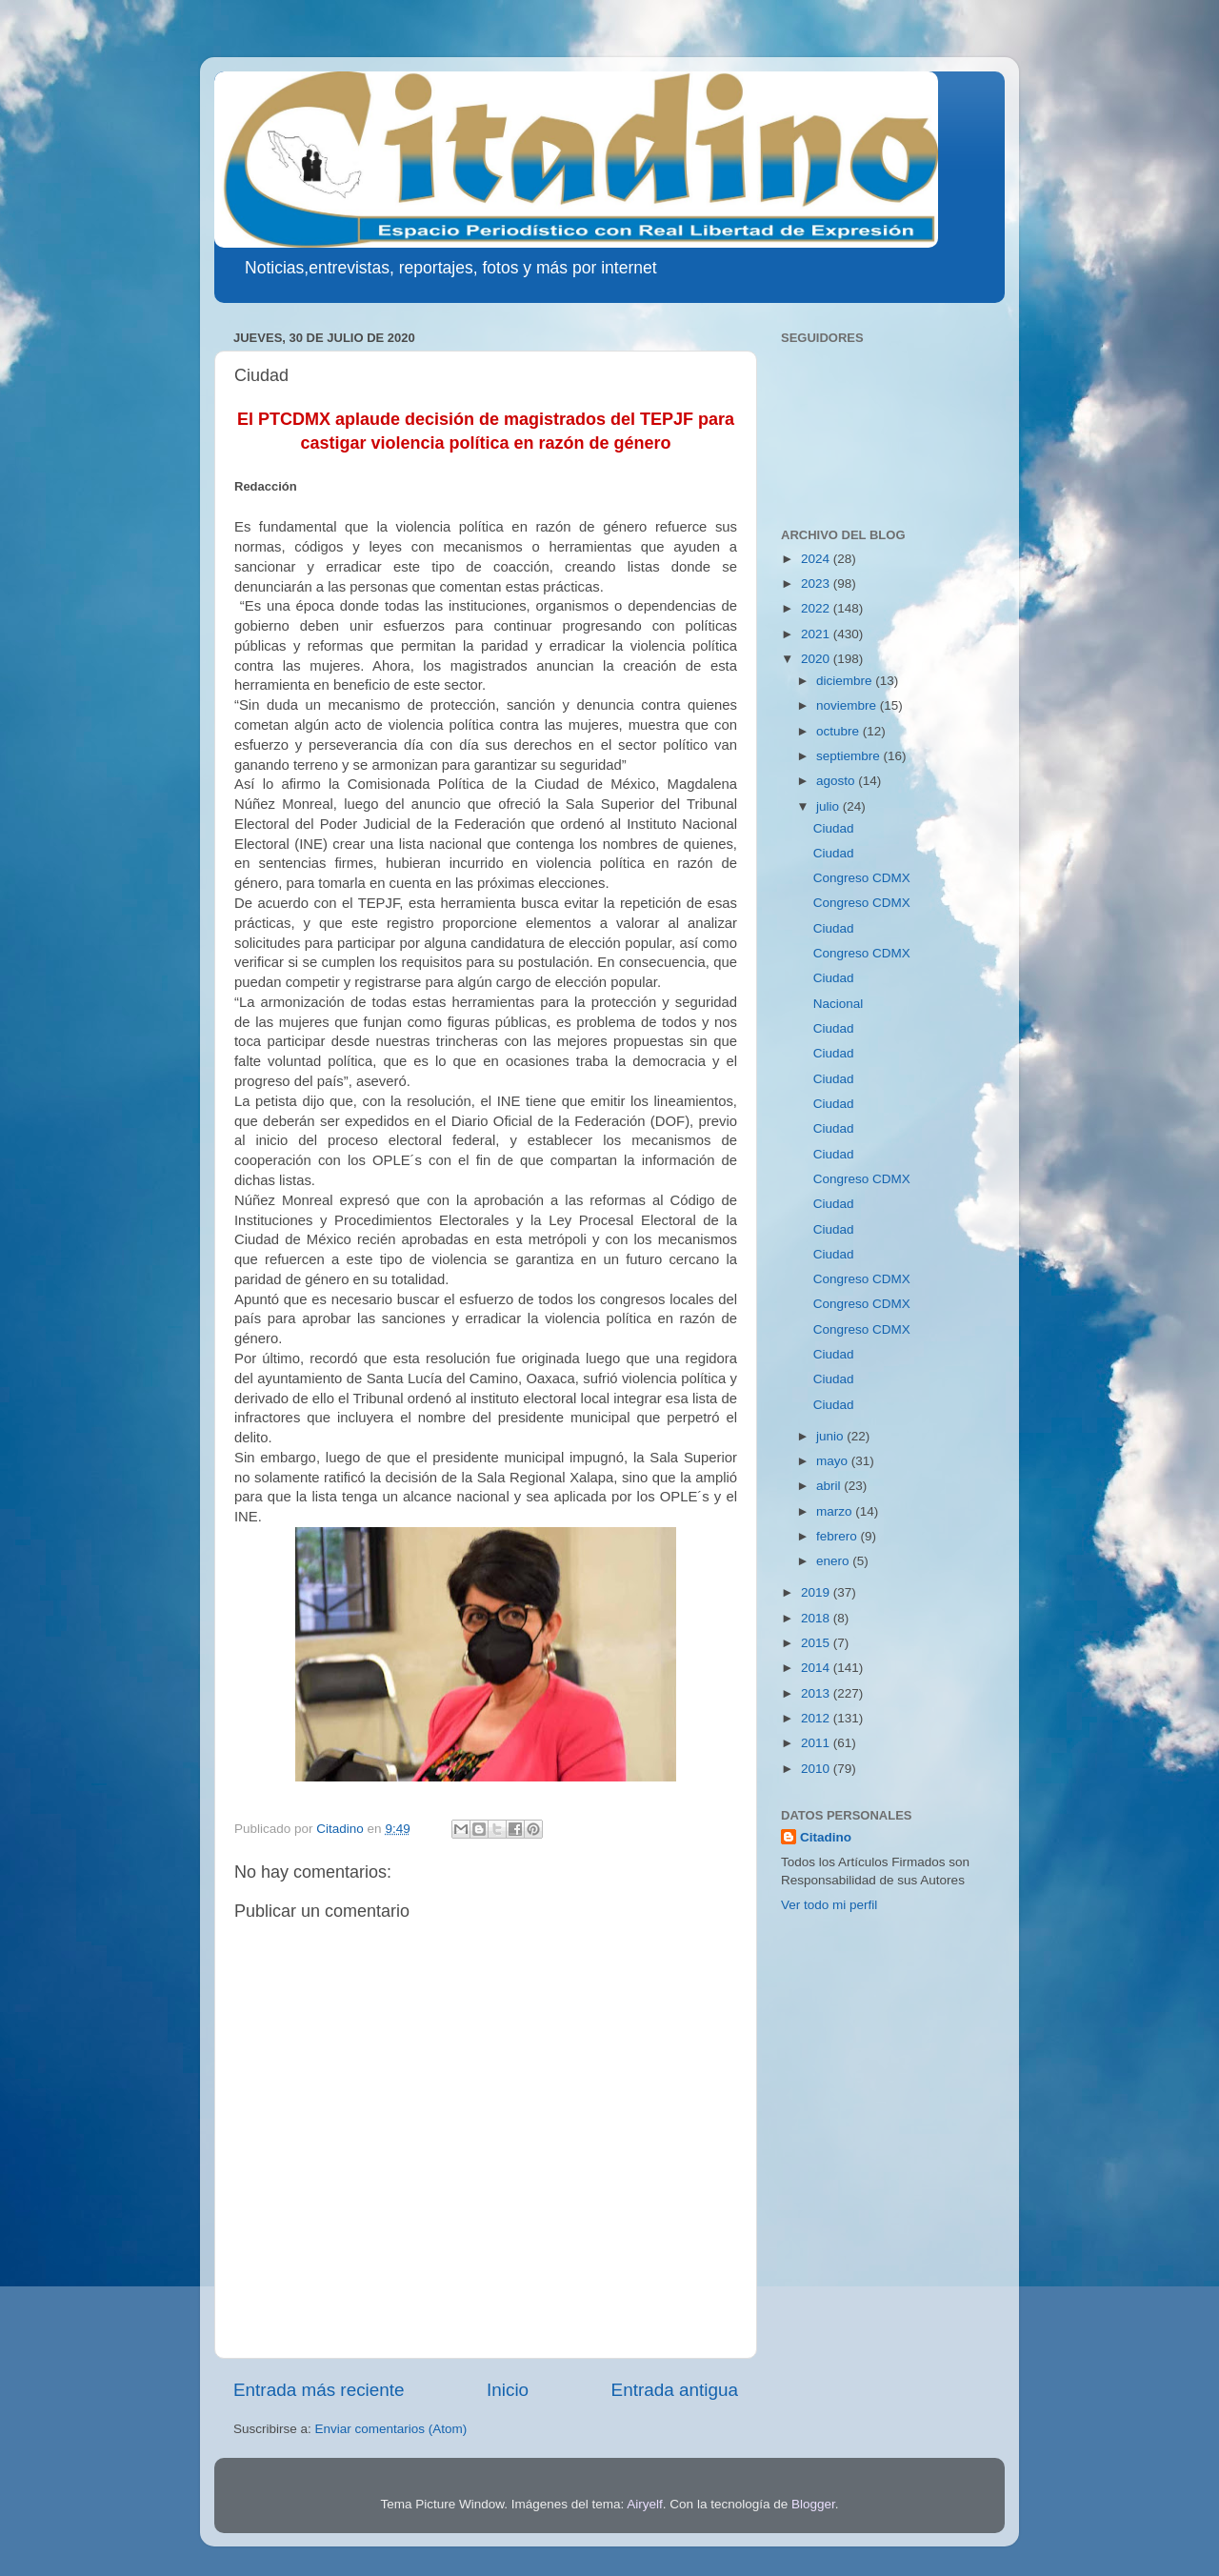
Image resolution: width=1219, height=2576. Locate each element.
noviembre (848, 705)
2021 (817, 634)
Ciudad (833, 828)
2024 (817, 559)
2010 (817, 1768)
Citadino (825, 1837)
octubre (839, 731)
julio (829, 806)
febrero (838, 1536)
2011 (817, 1743)
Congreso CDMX (861, 878)
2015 (817, 1643)
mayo (833, 1461)
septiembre (850, 756)
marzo (835, 1511)
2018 (817, 1618)
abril (830, 1486)
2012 (817, 1718)
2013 (817, 1693)
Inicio (508, 2390)
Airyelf (645, 2504)
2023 (817, 583)
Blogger (813, 2504)
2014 (817, 1667)
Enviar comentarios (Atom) (391, 2429)
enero (834, 1561)
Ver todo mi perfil (829, 1905)
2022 (817, 608)
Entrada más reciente (319, 2390)
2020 (817, 659)
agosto (837, 781)
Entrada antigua (674, 2390)
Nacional (838, 1003)
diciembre (845, 681)
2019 (817, 1592)
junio (831, 1436)
